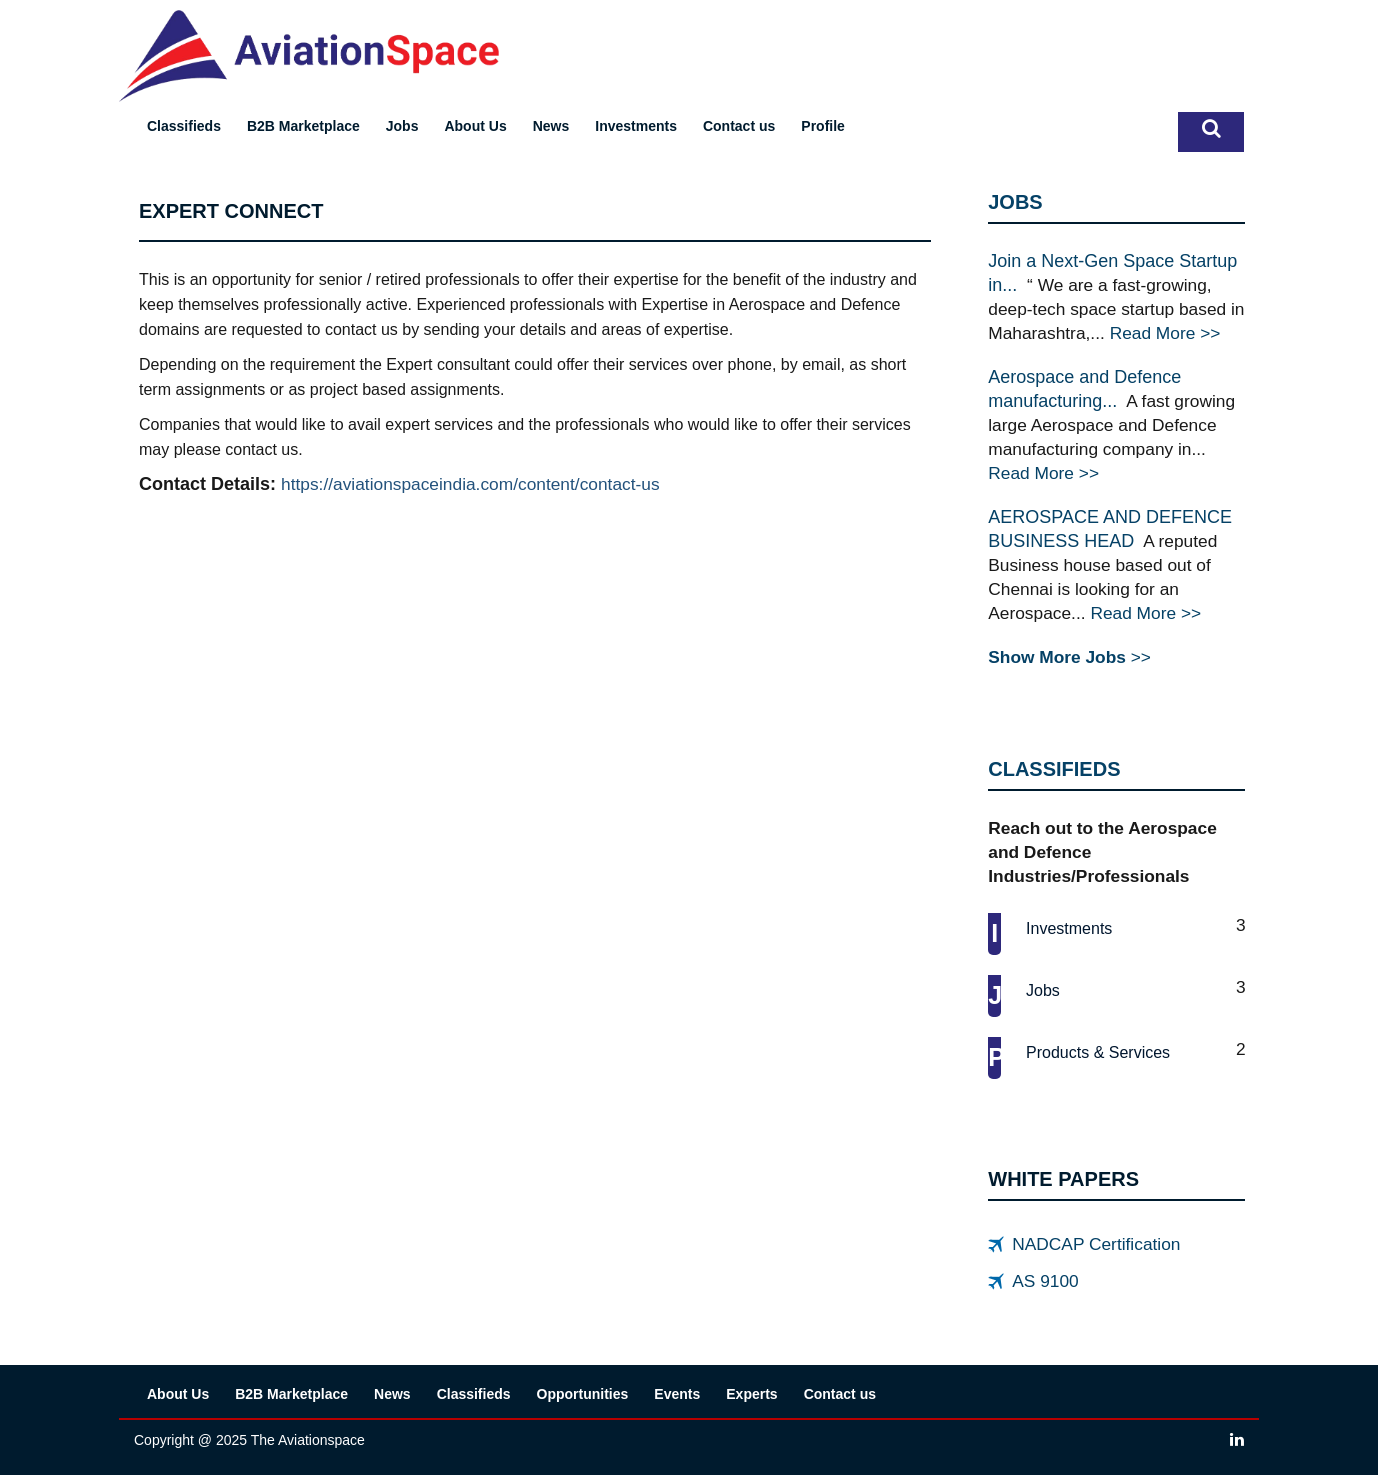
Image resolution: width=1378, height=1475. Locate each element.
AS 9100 (1045, 1281)
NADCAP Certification (1096, 1244)
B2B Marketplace (303, 126)
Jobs (402, 126)
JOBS (1015, 202)
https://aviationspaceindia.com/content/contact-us (470, 484)
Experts (751, 1394)
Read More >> (1165, 333)
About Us (475, 126)
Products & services (1098, 1052)
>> (1069, 657)
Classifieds (184, 126)
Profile (823, 126)
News (551, 126)
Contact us (739, 126)
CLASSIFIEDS (1054, 769)
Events (677, 1394)
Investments (636, 126)
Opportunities (583, 1394)
